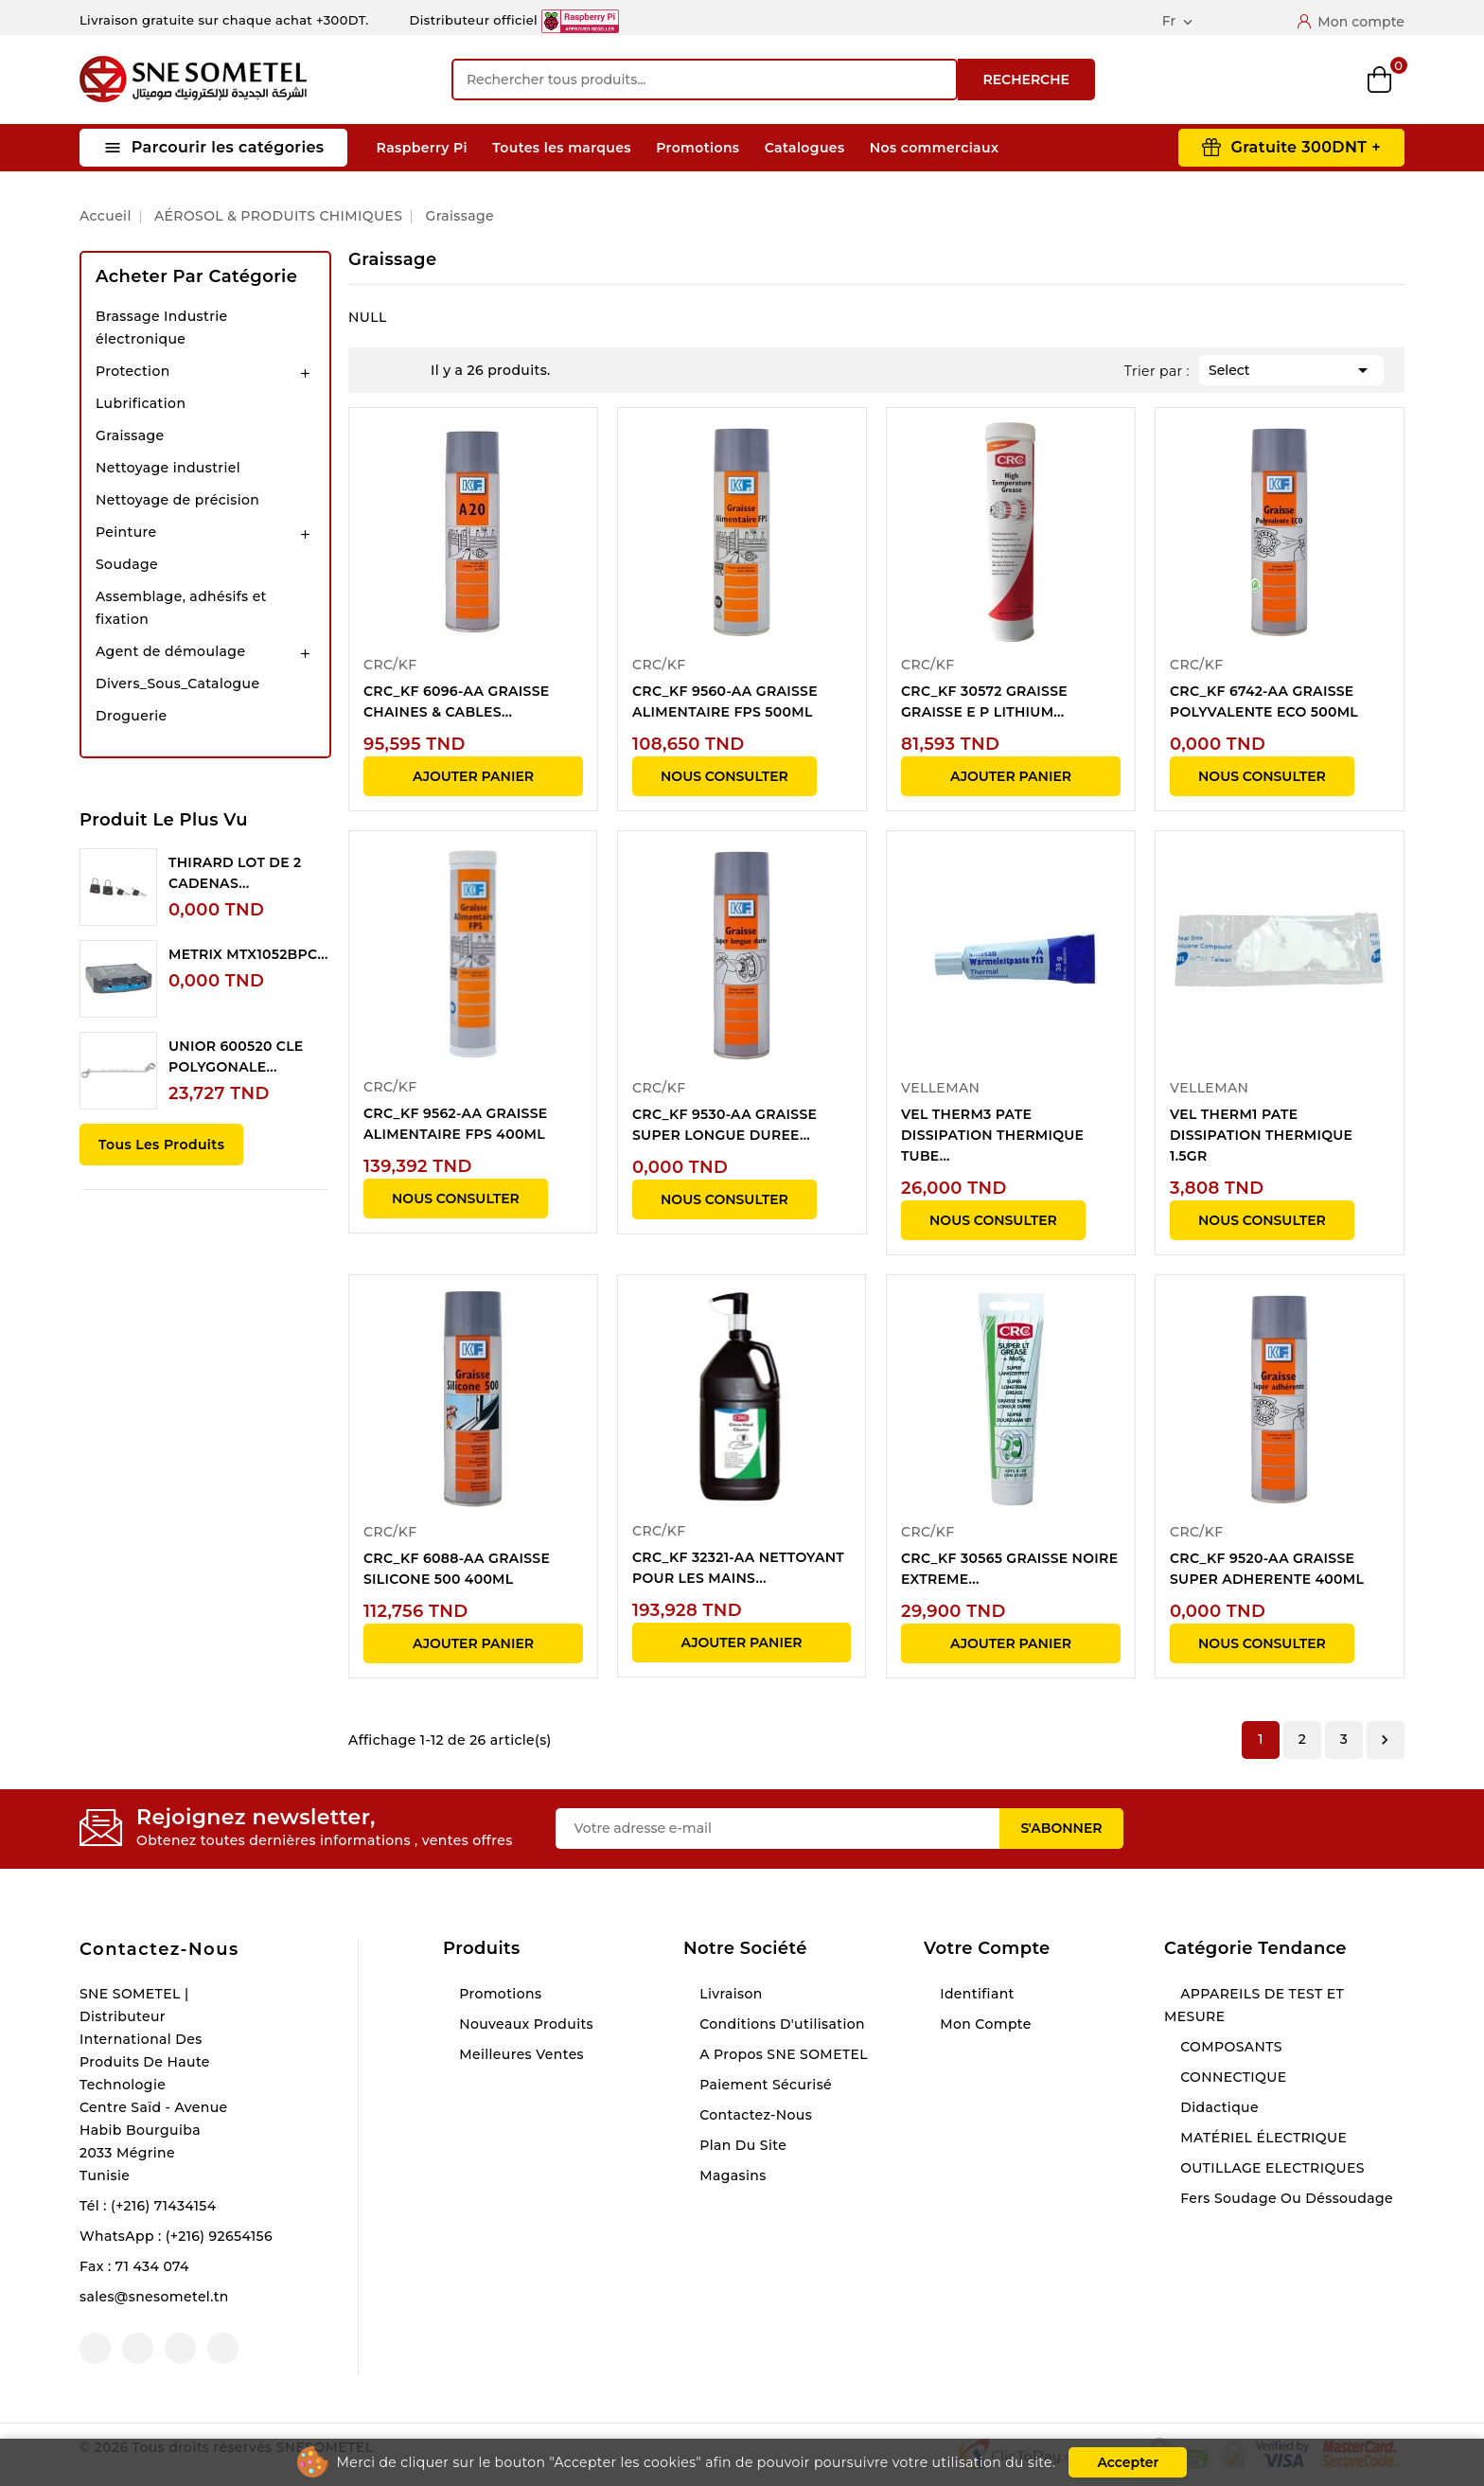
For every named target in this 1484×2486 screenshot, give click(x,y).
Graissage (130, 435)
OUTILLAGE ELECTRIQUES (1270, 2167)
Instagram (180, 2348)
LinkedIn (222, 2348)
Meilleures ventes (519, 2054)
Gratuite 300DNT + (1305, 147)
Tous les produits (161, 1144)
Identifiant (975, 1993)
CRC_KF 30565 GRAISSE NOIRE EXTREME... (1009, 1569)
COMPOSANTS (1229, 2046)
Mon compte (984, 2024)
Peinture (126, 532)
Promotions (697, 147)
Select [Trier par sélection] (1291, 368)
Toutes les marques (561, 147)
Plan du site (741, 2145)
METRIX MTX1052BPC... (248, 954)
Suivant (1384, 1740)
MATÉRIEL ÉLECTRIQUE (1261, 2137)
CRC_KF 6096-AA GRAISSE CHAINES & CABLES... (456, 701)
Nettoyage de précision (177, 499)
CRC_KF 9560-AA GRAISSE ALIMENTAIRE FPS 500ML (725, 701)
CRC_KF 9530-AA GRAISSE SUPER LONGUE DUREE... (724, 1125)
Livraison (729, 1993)
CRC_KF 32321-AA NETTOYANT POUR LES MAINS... (738, 1568)
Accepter (1127, 2462)
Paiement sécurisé (764, 2084)
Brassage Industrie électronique (162, 327)
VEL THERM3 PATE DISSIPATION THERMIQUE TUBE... (992, 1135)
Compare (1253, 79)
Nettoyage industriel (168, 467)
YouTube (137, 2348)
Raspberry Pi (422, 147)
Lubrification (141, 403)
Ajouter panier (473, 776)
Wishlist (1317, 80)
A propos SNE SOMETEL (782, 2054)
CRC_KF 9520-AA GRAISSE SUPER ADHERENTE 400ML (1267, 1569)
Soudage (127, 564)
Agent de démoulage (170, 651)
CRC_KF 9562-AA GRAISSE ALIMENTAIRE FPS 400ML (455, 1124)
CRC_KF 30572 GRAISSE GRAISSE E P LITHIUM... (984, 701)
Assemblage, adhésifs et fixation (181, 608)
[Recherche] (704, 79)
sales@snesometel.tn (154, 2296)
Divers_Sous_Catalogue (177, 683)
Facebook (95, 2348)
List (407, 370)
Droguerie (131, 715)
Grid (378, 370)
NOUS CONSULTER (724, 776)
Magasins (731, 2175)
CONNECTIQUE (1231, 2077)
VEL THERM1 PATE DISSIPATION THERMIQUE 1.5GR (1261, 1135)
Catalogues (805, 147)
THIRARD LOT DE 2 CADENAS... (235, 873)
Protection (133, 371)
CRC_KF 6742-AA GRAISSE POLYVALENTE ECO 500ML (1264, 701)
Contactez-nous (159, 1949)
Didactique (1217, 2107)
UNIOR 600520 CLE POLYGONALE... (236, 1056)
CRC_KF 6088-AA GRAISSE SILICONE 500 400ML (456, 1569)
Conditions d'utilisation (780, 2024)
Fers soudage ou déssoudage (1284, 2198)
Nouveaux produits (524, 2024)
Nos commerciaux (934, 147)
